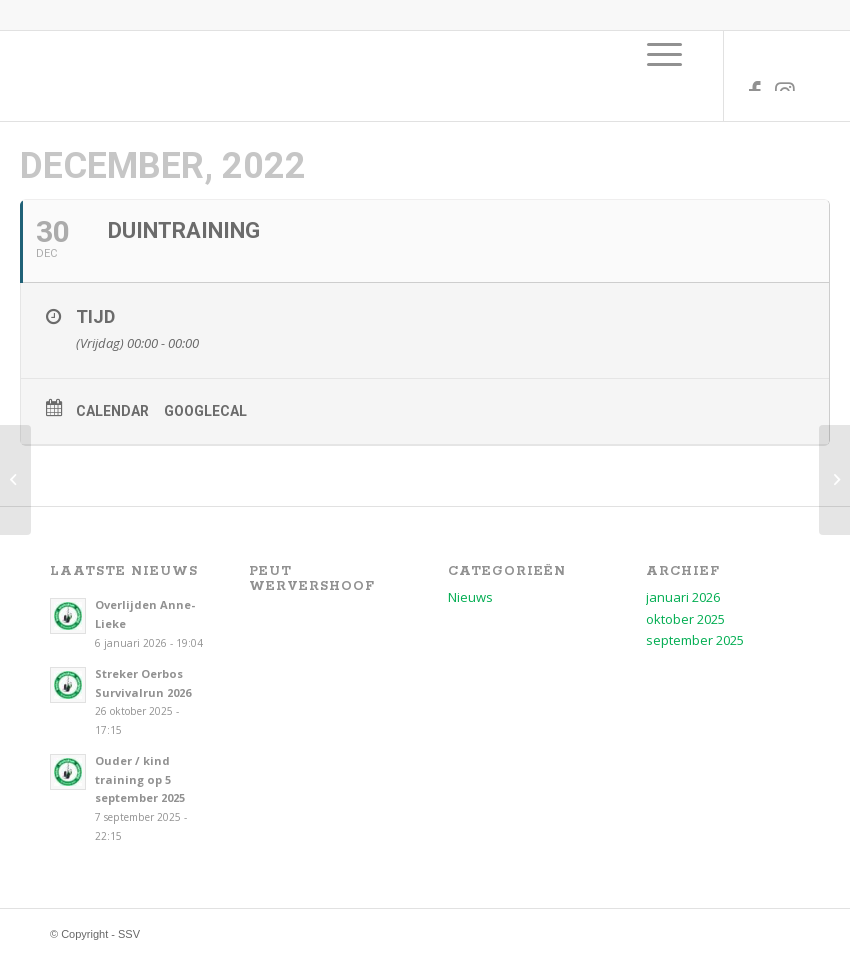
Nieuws (470, 597)
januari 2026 (683, 597)
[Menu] (664, 54)
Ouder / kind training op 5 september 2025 (140, 779)
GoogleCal (205, 411)
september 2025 (695, 640)
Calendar (112, 411)
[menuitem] (664, 54)
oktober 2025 (685, 619)
